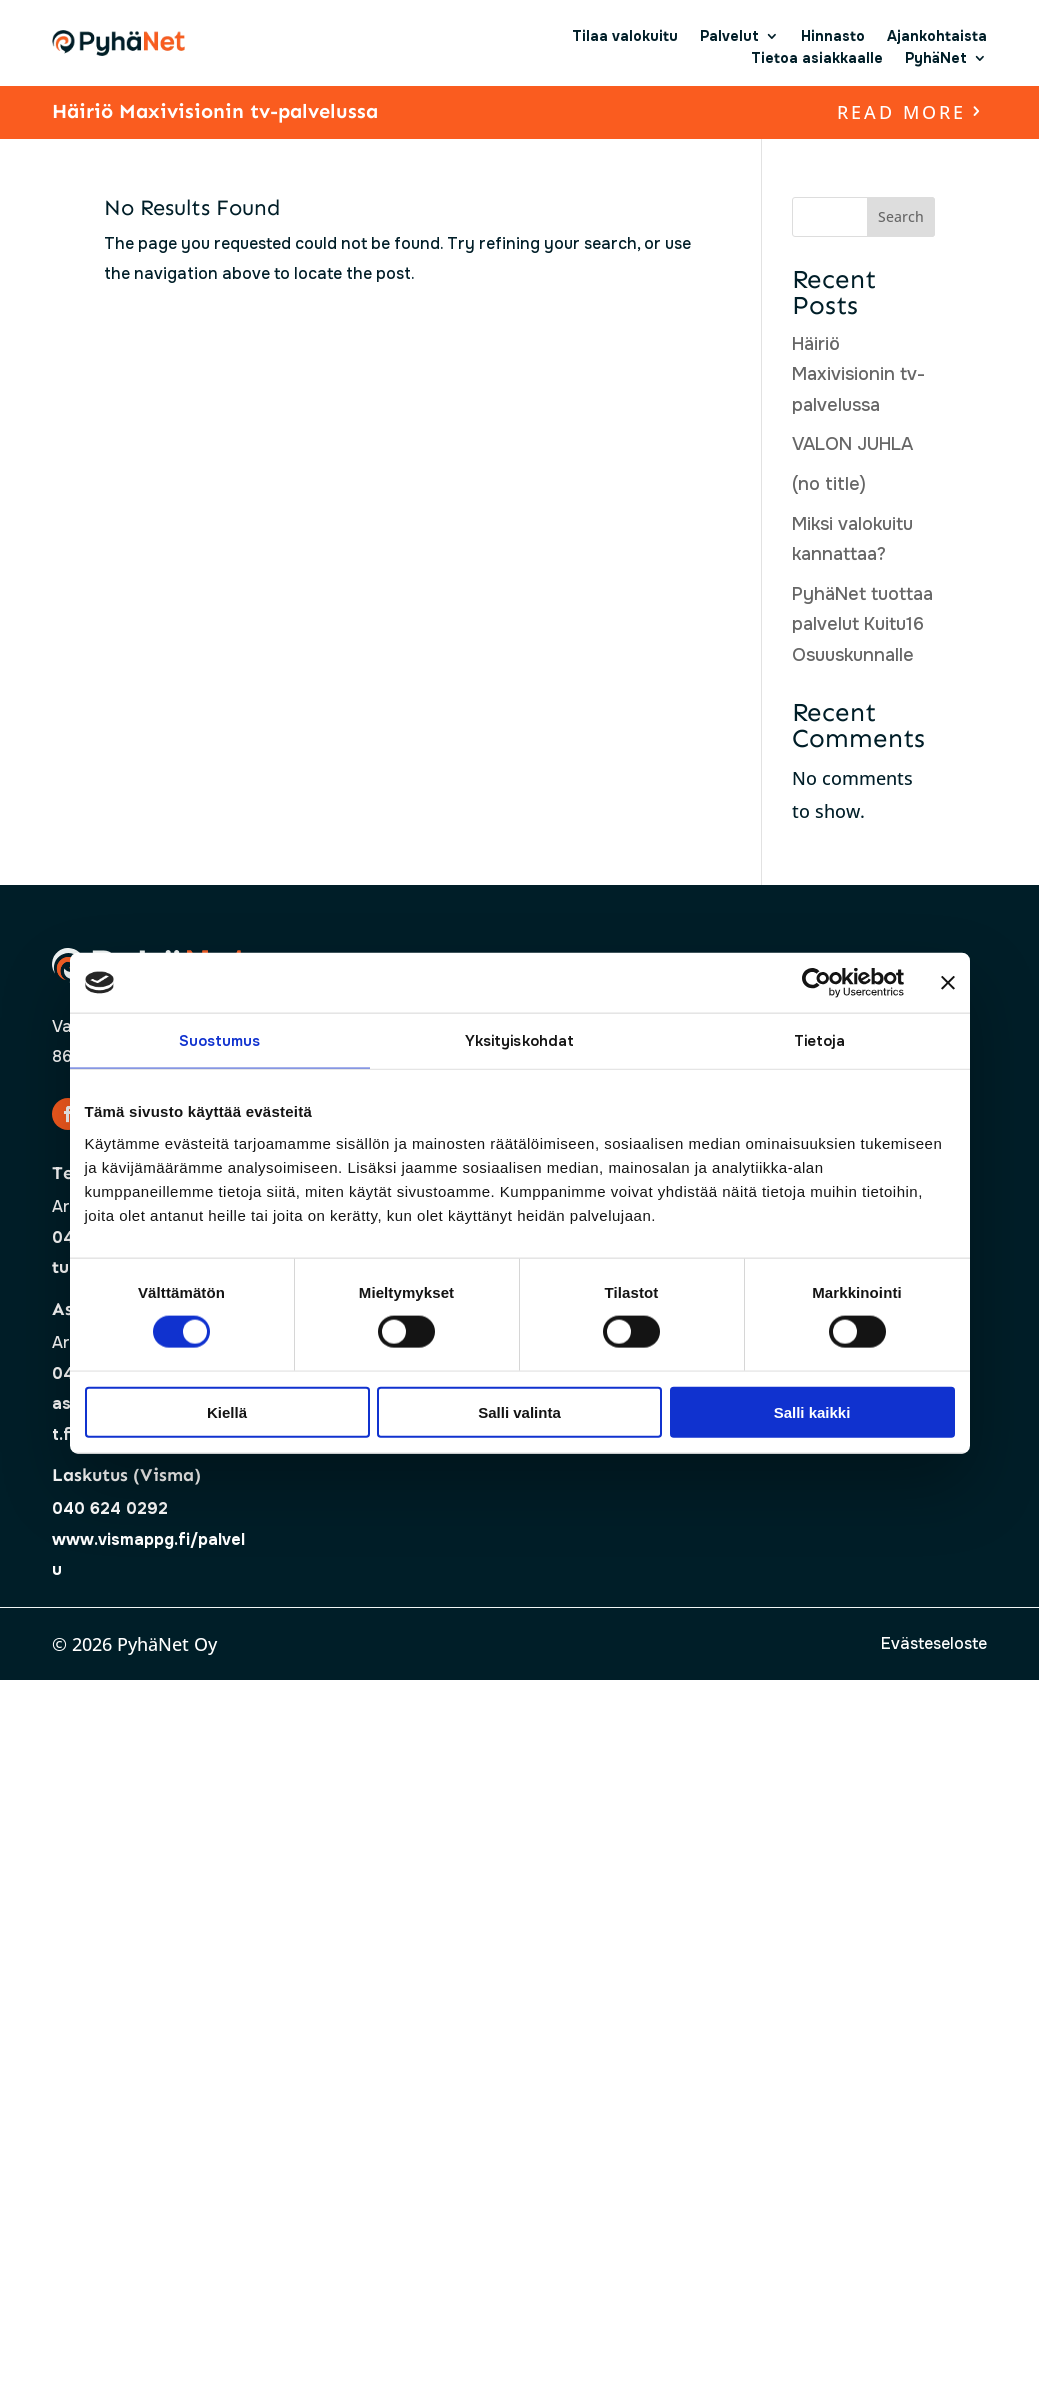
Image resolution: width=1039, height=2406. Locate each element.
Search (901, 216)
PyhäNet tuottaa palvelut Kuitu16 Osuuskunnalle (862, 624)
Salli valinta (519, 1411)
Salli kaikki (812, 1411)
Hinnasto (833, 36)
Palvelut (729, 36)
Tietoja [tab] (820, 1041)
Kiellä (227, 1411)
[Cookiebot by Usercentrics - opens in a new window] (816, 983)
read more (901, 112)
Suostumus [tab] (220, 1041)
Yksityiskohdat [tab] (519, 1041)
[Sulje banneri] (948, 983)
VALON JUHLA (852, 444)
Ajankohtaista (937, 36)
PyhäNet (936, 58)
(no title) (829, 484)
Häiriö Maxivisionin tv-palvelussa (215, 111)
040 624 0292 (110, 1508)
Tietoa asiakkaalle (817, 58)
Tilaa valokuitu (625, 36)
